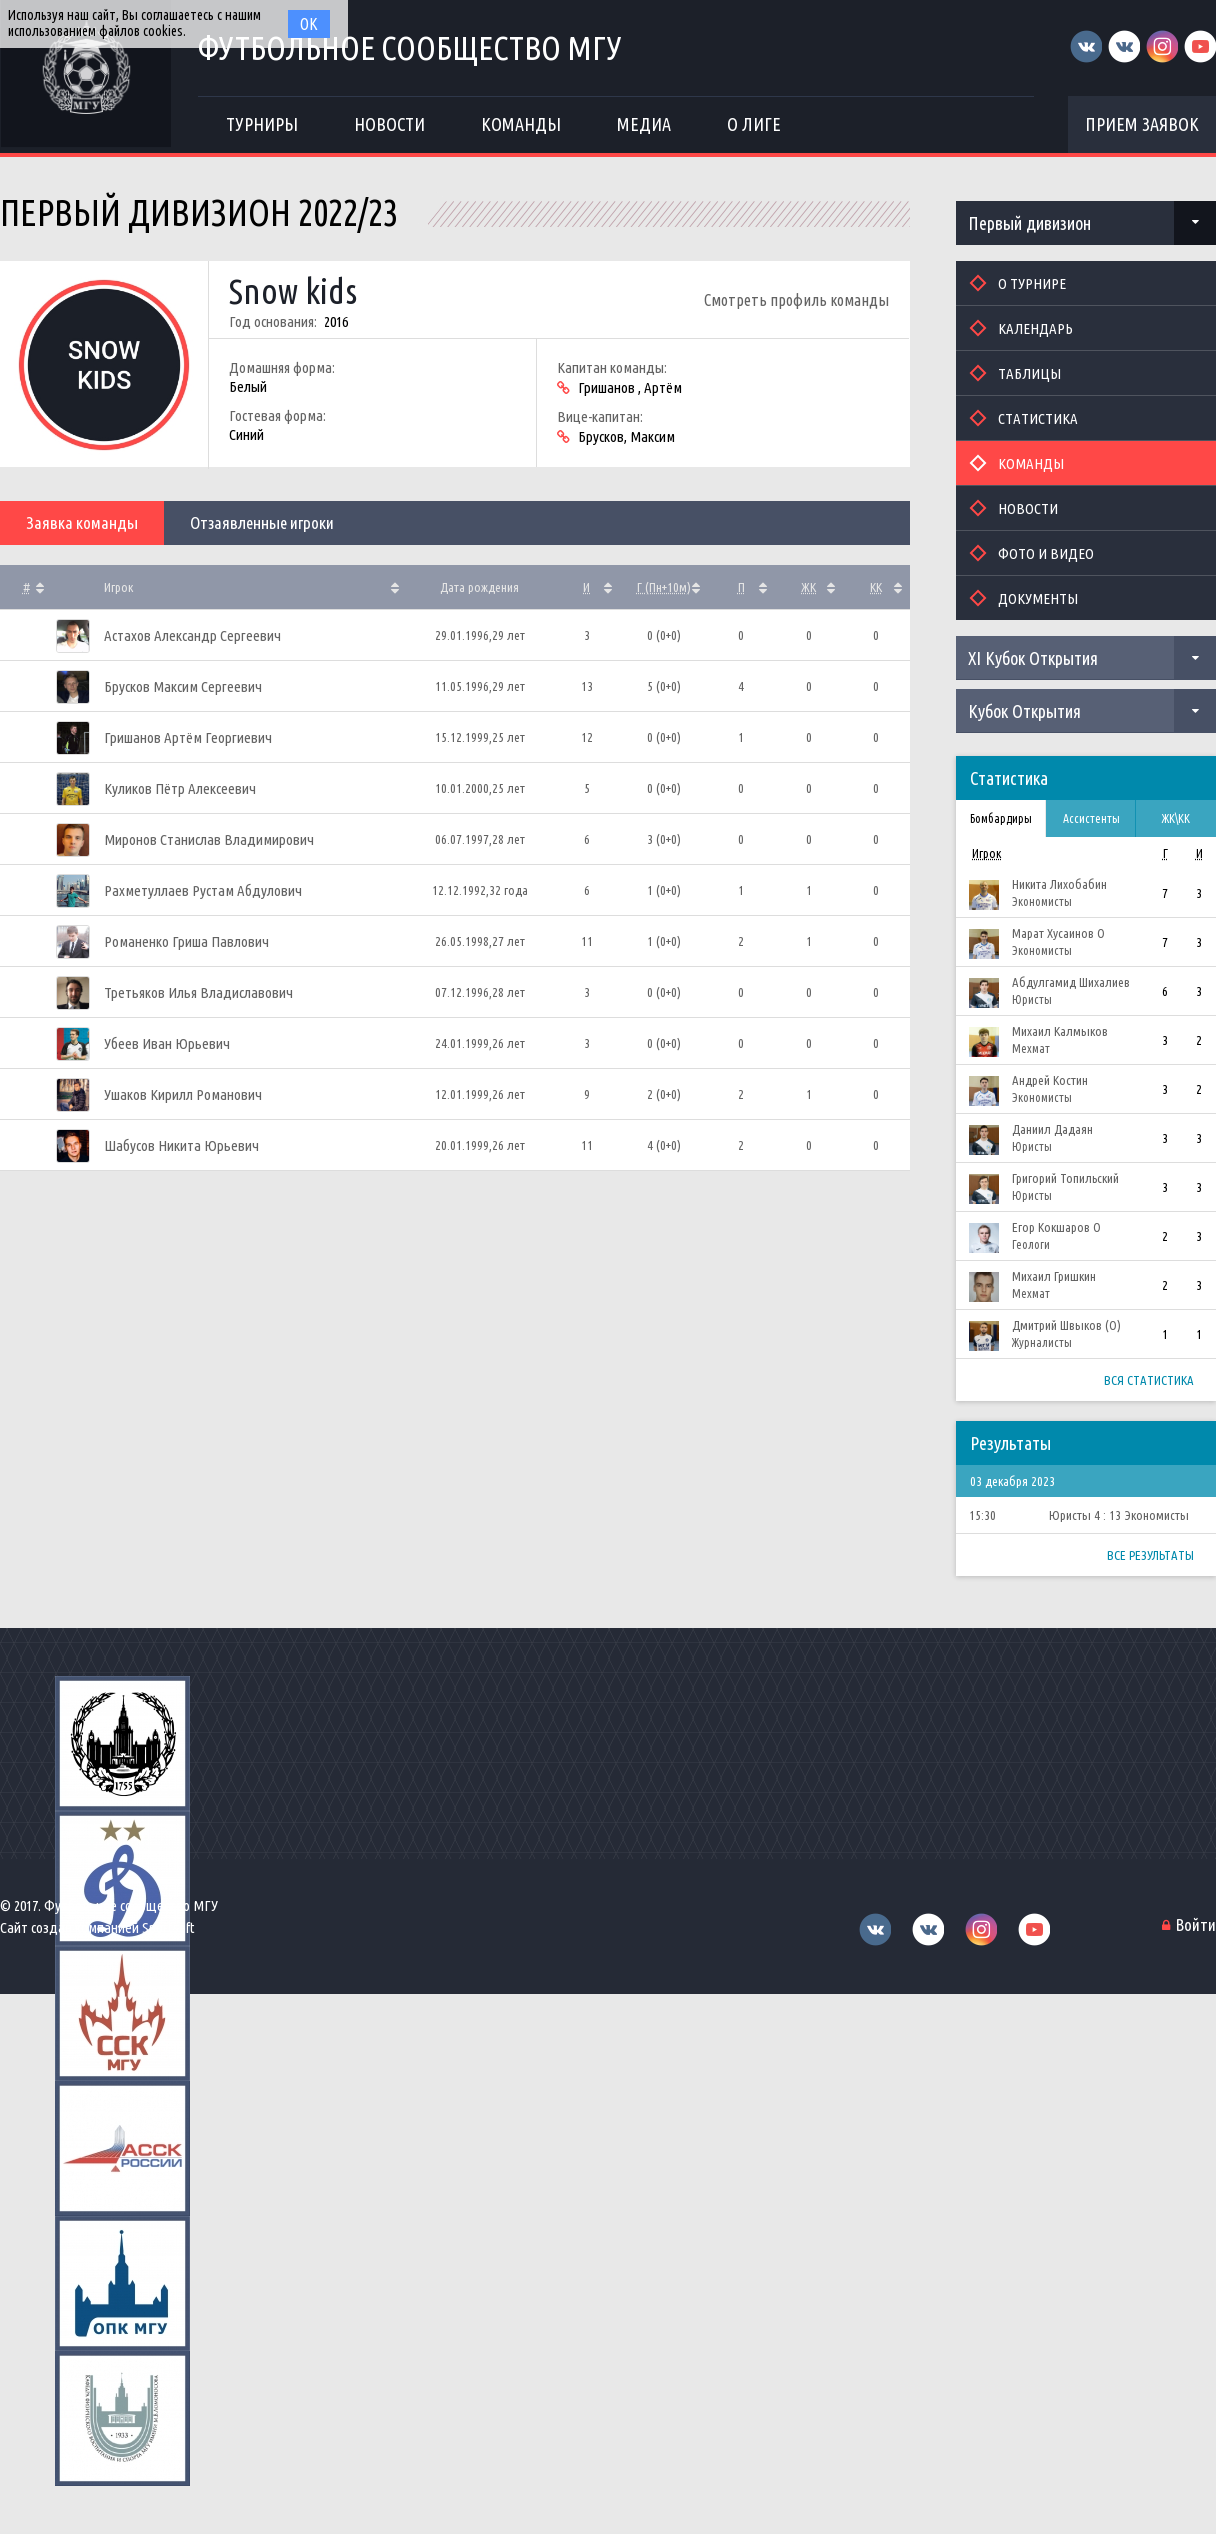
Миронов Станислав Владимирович (209, 839)
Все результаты (1150, 1555)
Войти (1196, 1924)
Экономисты (1042, 901)
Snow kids (293, 291)
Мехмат (1031, 1048)
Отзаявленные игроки (262, 522)
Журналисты (1042, 1342)
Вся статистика (1149, 1380)
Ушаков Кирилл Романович (183, 1094)
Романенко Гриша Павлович (186, 941)
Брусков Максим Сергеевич (183, 686)
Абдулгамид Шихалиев (1071, 982)
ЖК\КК (1176, 818)
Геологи (1031, 1244)
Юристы (1032, 999)
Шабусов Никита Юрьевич (181, 1145)
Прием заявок (1142, 124)
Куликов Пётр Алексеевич (180, 788)
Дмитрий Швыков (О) (1066, 1325)
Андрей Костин (1050, 1080)
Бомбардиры (1001, 818)
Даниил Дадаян (1052, 1129)
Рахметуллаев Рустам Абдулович (203, 890)
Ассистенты (1091, 818)
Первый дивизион (1029, 223)
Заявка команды (82, 522)
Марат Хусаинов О (1058, 933)
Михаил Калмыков (1060, 1031)
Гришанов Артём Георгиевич (188, 737)
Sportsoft (168, 1927)
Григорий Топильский (1065, 1178)
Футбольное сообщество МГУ (414, 47)
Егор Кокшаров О (1056, 1227)
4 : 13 (1107, 1515)
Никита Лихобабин (1059, 884)
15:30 (982, 1515)
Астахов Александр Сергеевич (192, 635)
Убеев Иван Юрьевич (167, 1043)
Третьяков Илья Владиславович (198, 992)
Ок (309, 24)
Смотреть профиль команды (796, 300)
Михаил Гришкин (1054, 1276)
